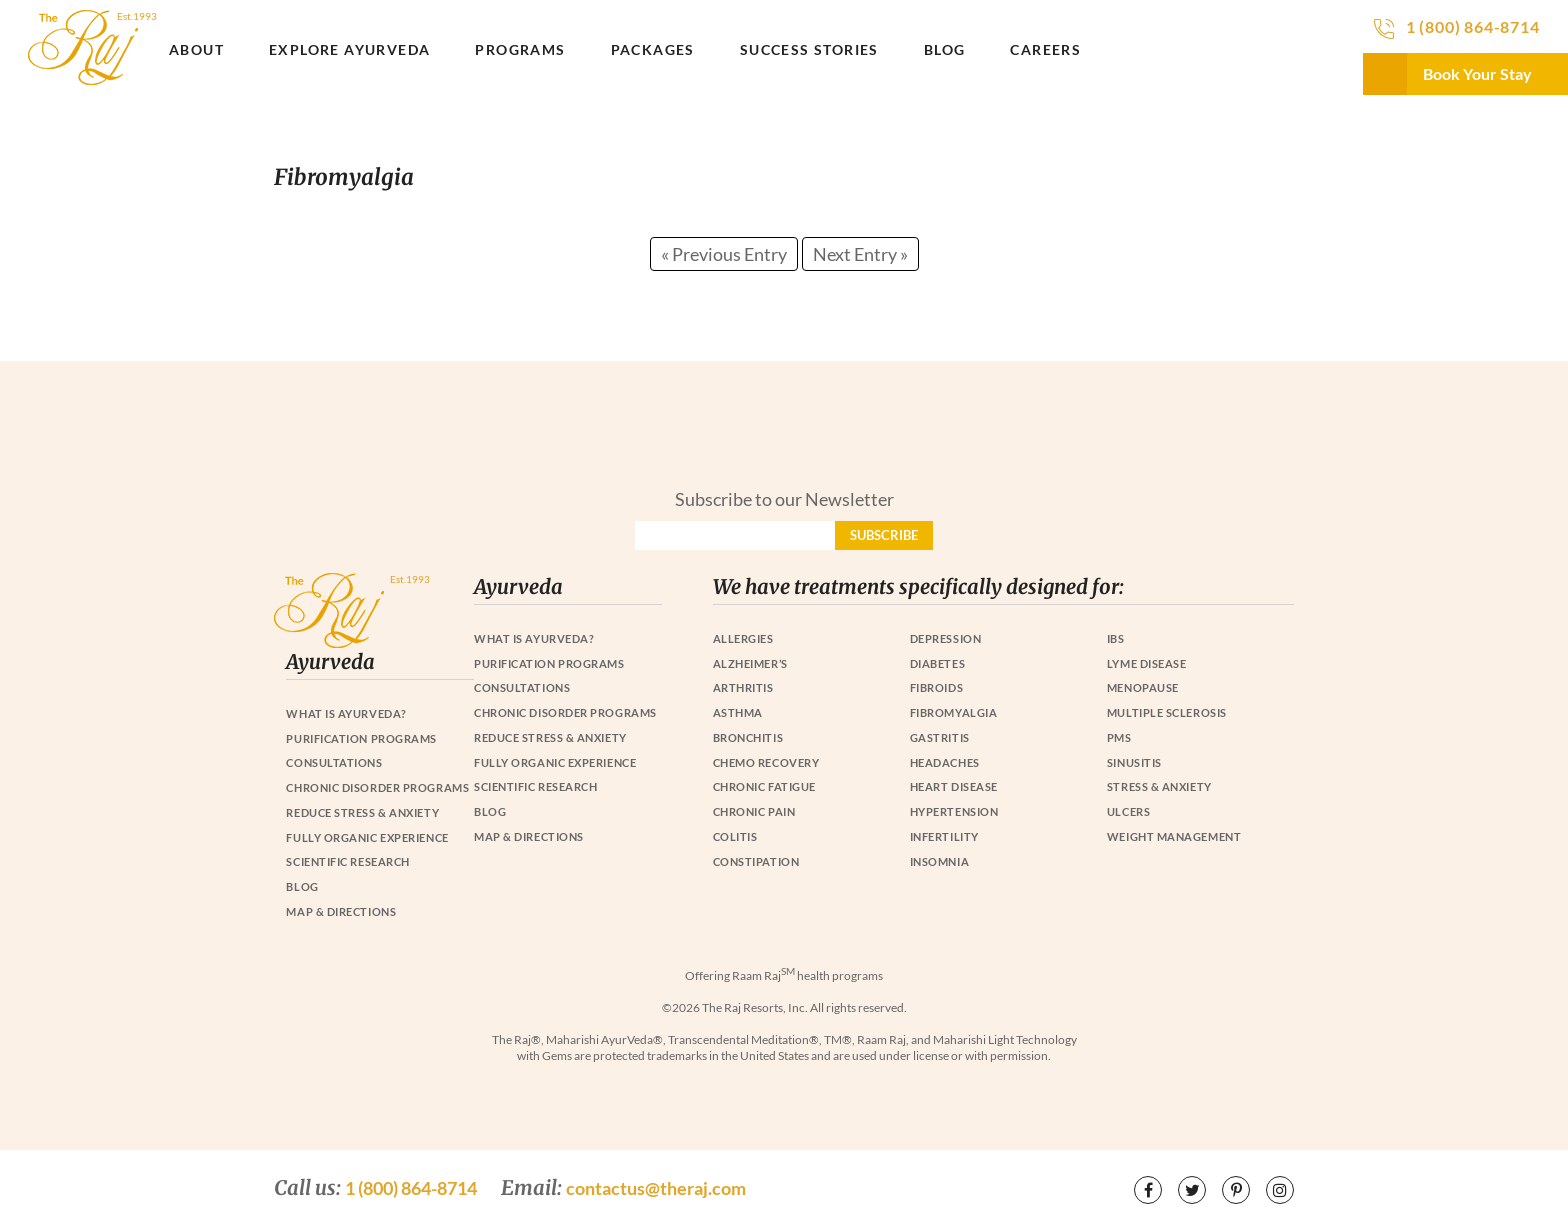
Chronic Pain (754, 811)
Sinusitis (1134, 762)
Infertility (944, 836)
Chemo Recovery (766, 762)
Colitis (735, 836)
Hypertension (954, 811)
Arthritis (743, 687)
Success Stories (809, 49)
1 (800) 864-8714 (1473, 26)
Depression (946, 638)
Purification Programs (549, 663)
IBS (1116, 638)
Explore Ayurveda (349, 49)
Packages (653, 49)
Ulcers (1128, 811)
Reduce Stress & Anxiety (550, 737)
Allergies (743, 638)
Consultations (522, 687)
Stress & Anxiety (1159, 786)
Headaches (945, 762)
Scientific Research (535, 786)
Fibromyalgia (954, 712)
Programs (520, 49)
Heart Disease (954, 786)
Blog (945, 49)
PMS (1119, 737)
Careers (1045, 49)
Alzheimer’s (750, 663)
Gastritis (940, 737)
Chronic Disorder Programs (565, 712)
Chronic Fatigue (764, 786)
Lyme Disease (1147, 663)
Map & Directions (529, 836)
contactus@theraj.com (656, 1188)
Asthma (738, 712)
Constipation (756, 861)
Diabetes (937, 663)
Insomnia (939, 861)
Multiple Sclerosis (1167, 712)
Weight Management (1174, 836)
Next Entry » (860, 254)
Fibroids (936, 687)
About (196, 49)
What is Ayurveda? (534, 638)
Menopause (1143, 687)
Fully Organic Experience (555, 762)
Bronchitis (748, 737)
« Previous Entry (724, 254)
